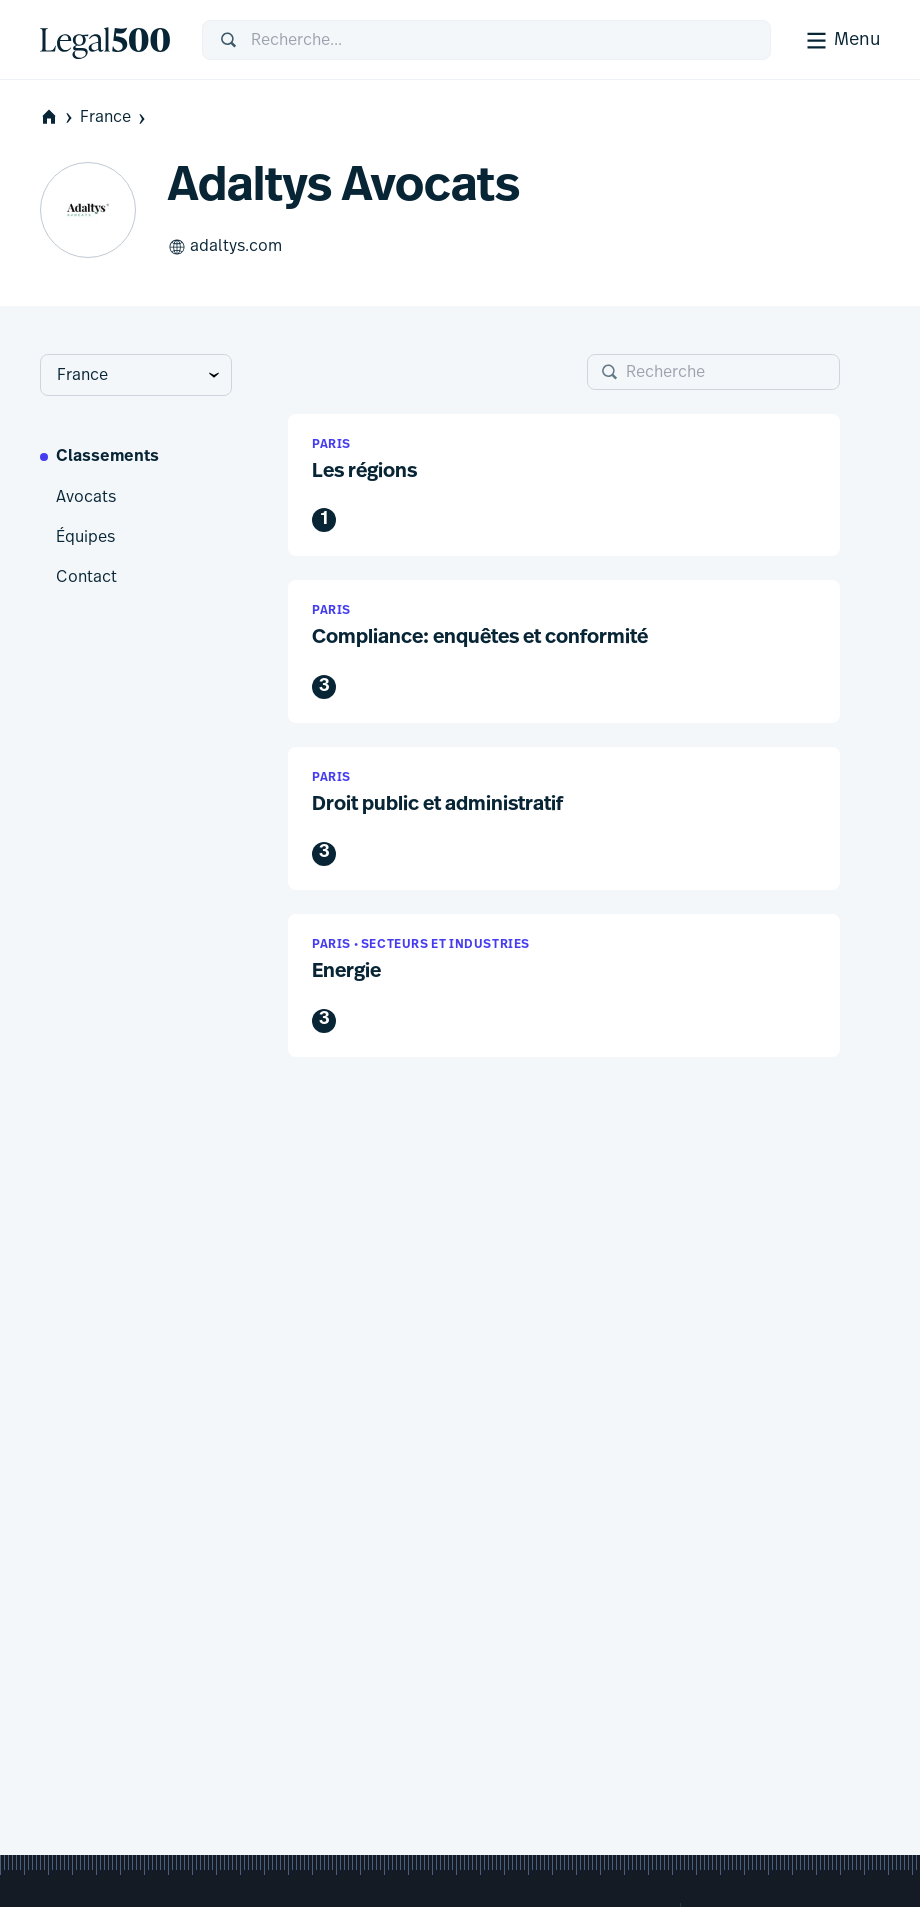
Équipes (85, 537)
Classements (107, 457)
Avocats (86, 497)
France (114, 117)
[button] (564, 485)
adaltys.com (225, 247)
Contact (86, 577)
